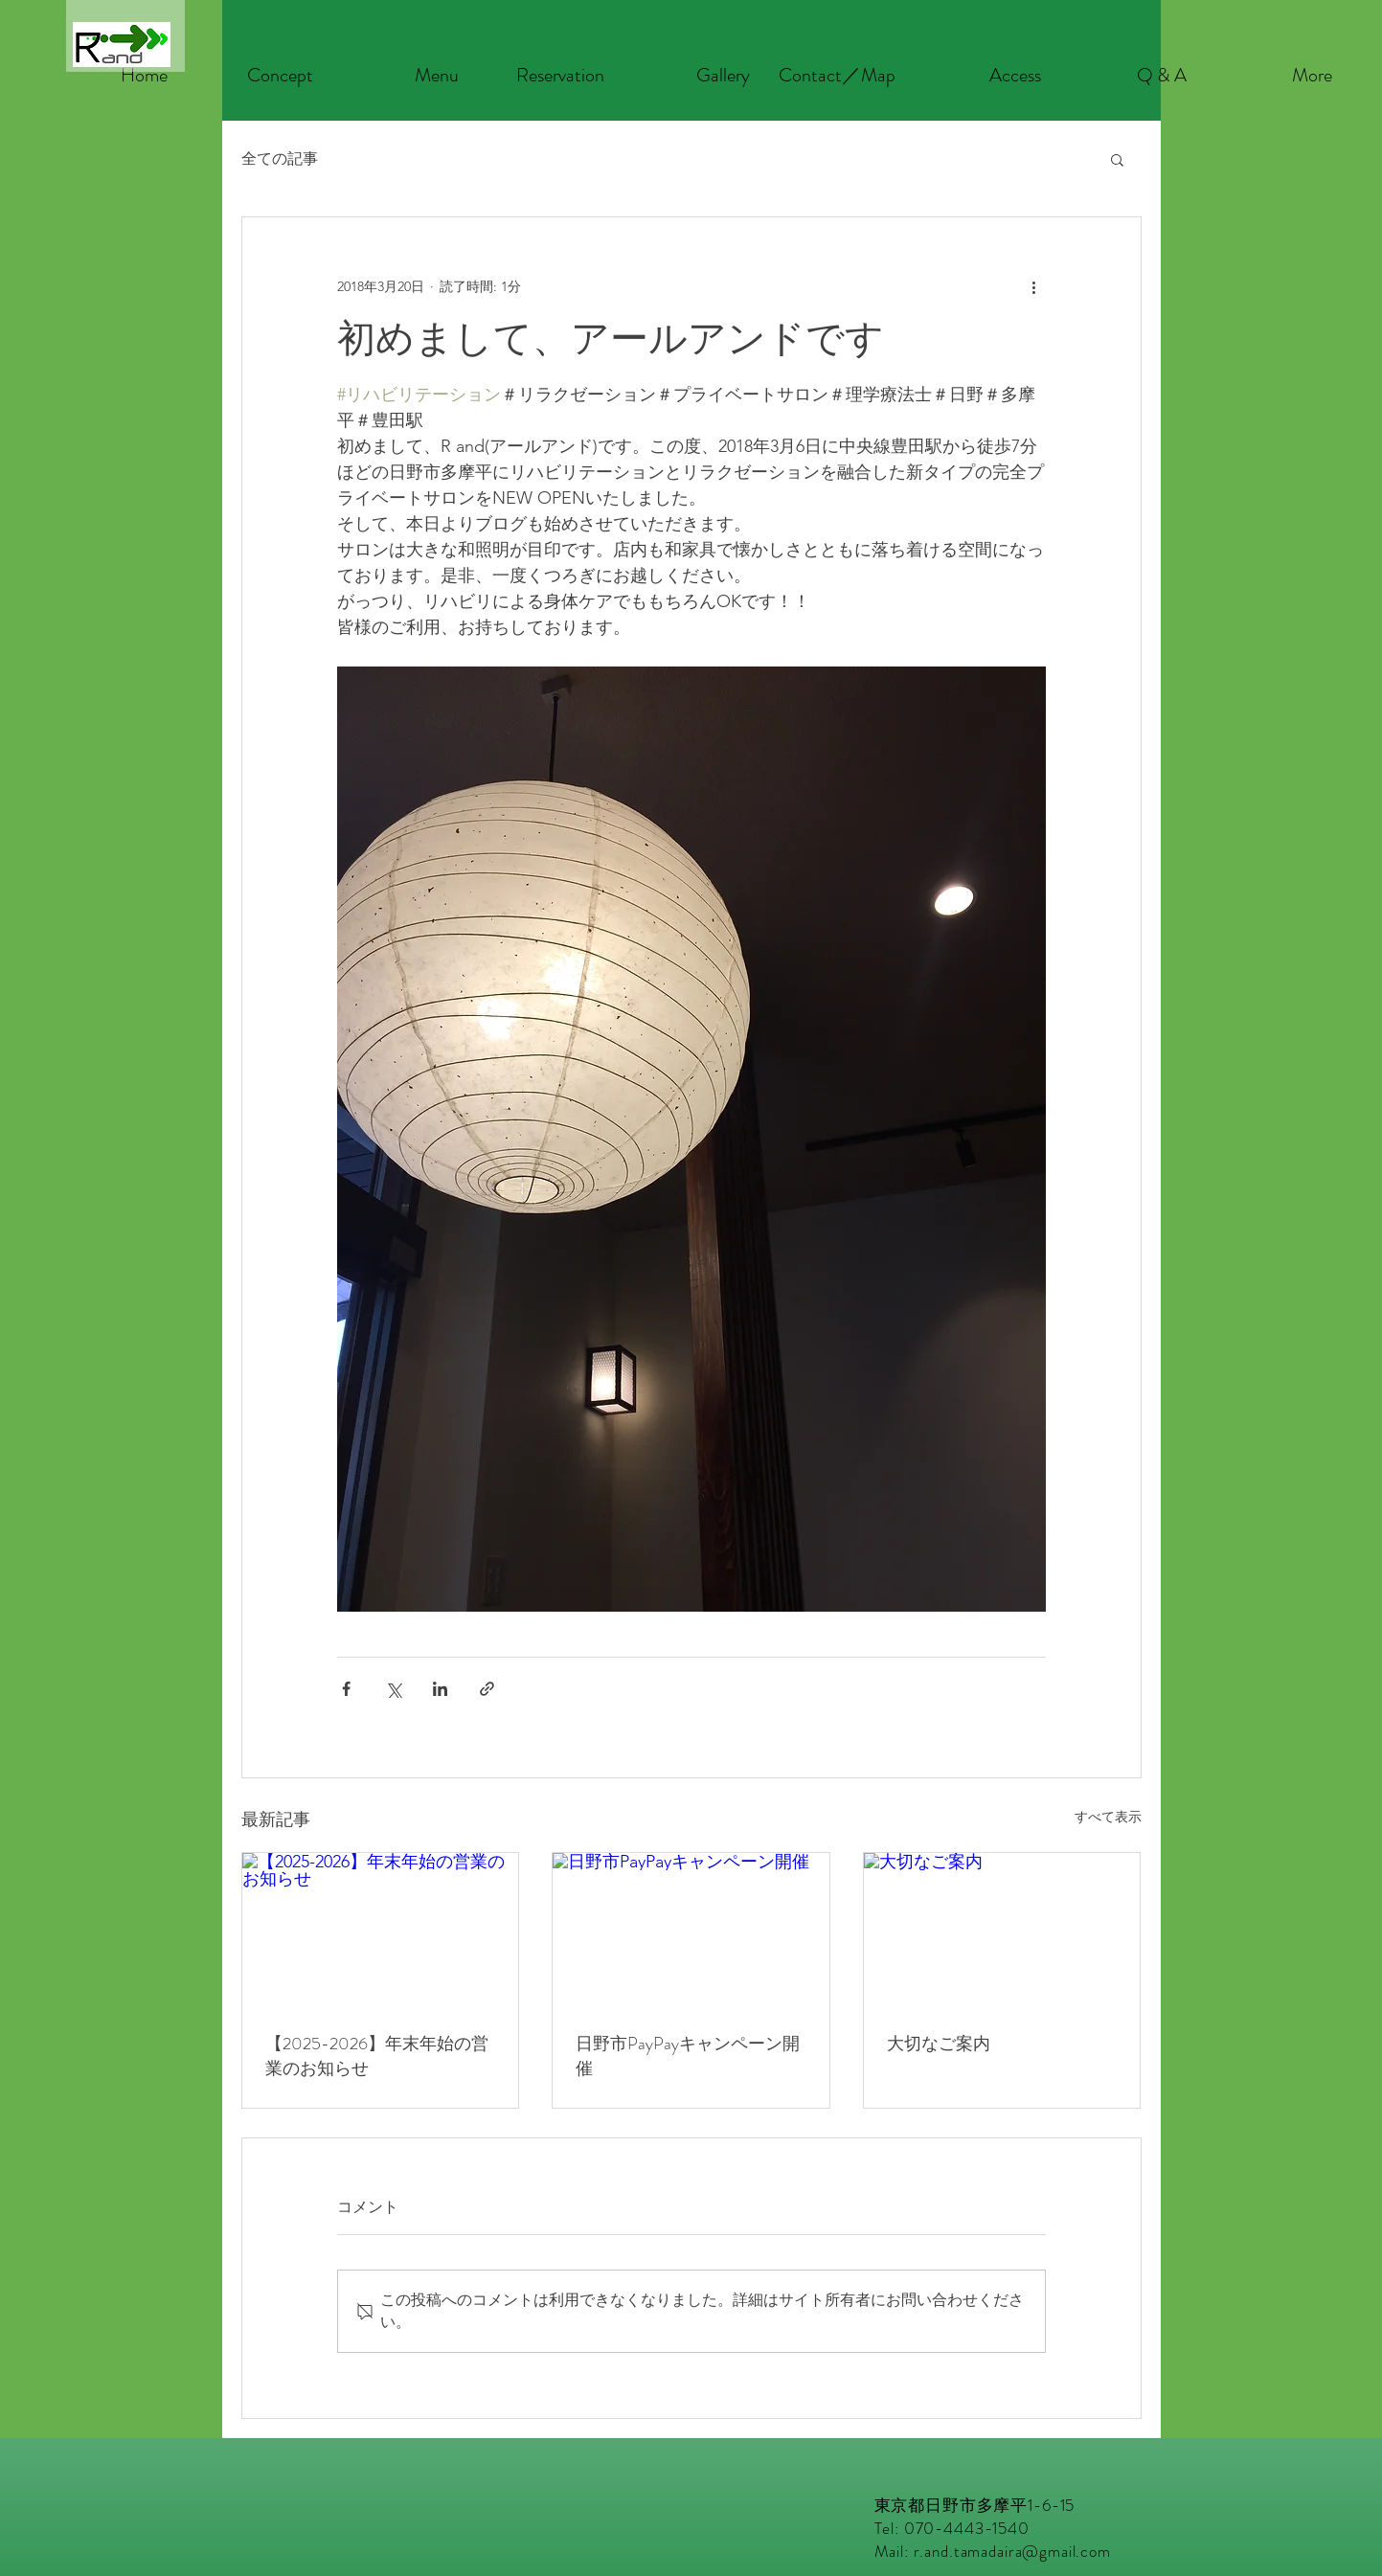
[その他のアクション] (1034, 286)
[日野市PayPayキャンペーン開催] (691, 1930)
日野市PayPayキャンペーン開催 (688, 2056)
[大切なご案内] (1002, 1930)
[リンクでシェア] (487, 1689)
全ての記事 (279, 158)
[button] (1117, 159)
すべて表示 (1108, 1816)
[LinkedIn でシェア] (440, 1689)
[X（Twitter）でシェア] (393, 1689)
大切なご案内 (938, 2043)
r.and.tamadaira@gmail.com (1012, 2551)
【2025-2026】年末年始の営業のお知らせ (376, 2056)
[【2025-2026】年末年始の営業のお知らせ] (380, 1930)
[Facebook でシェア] (346, 1689)
